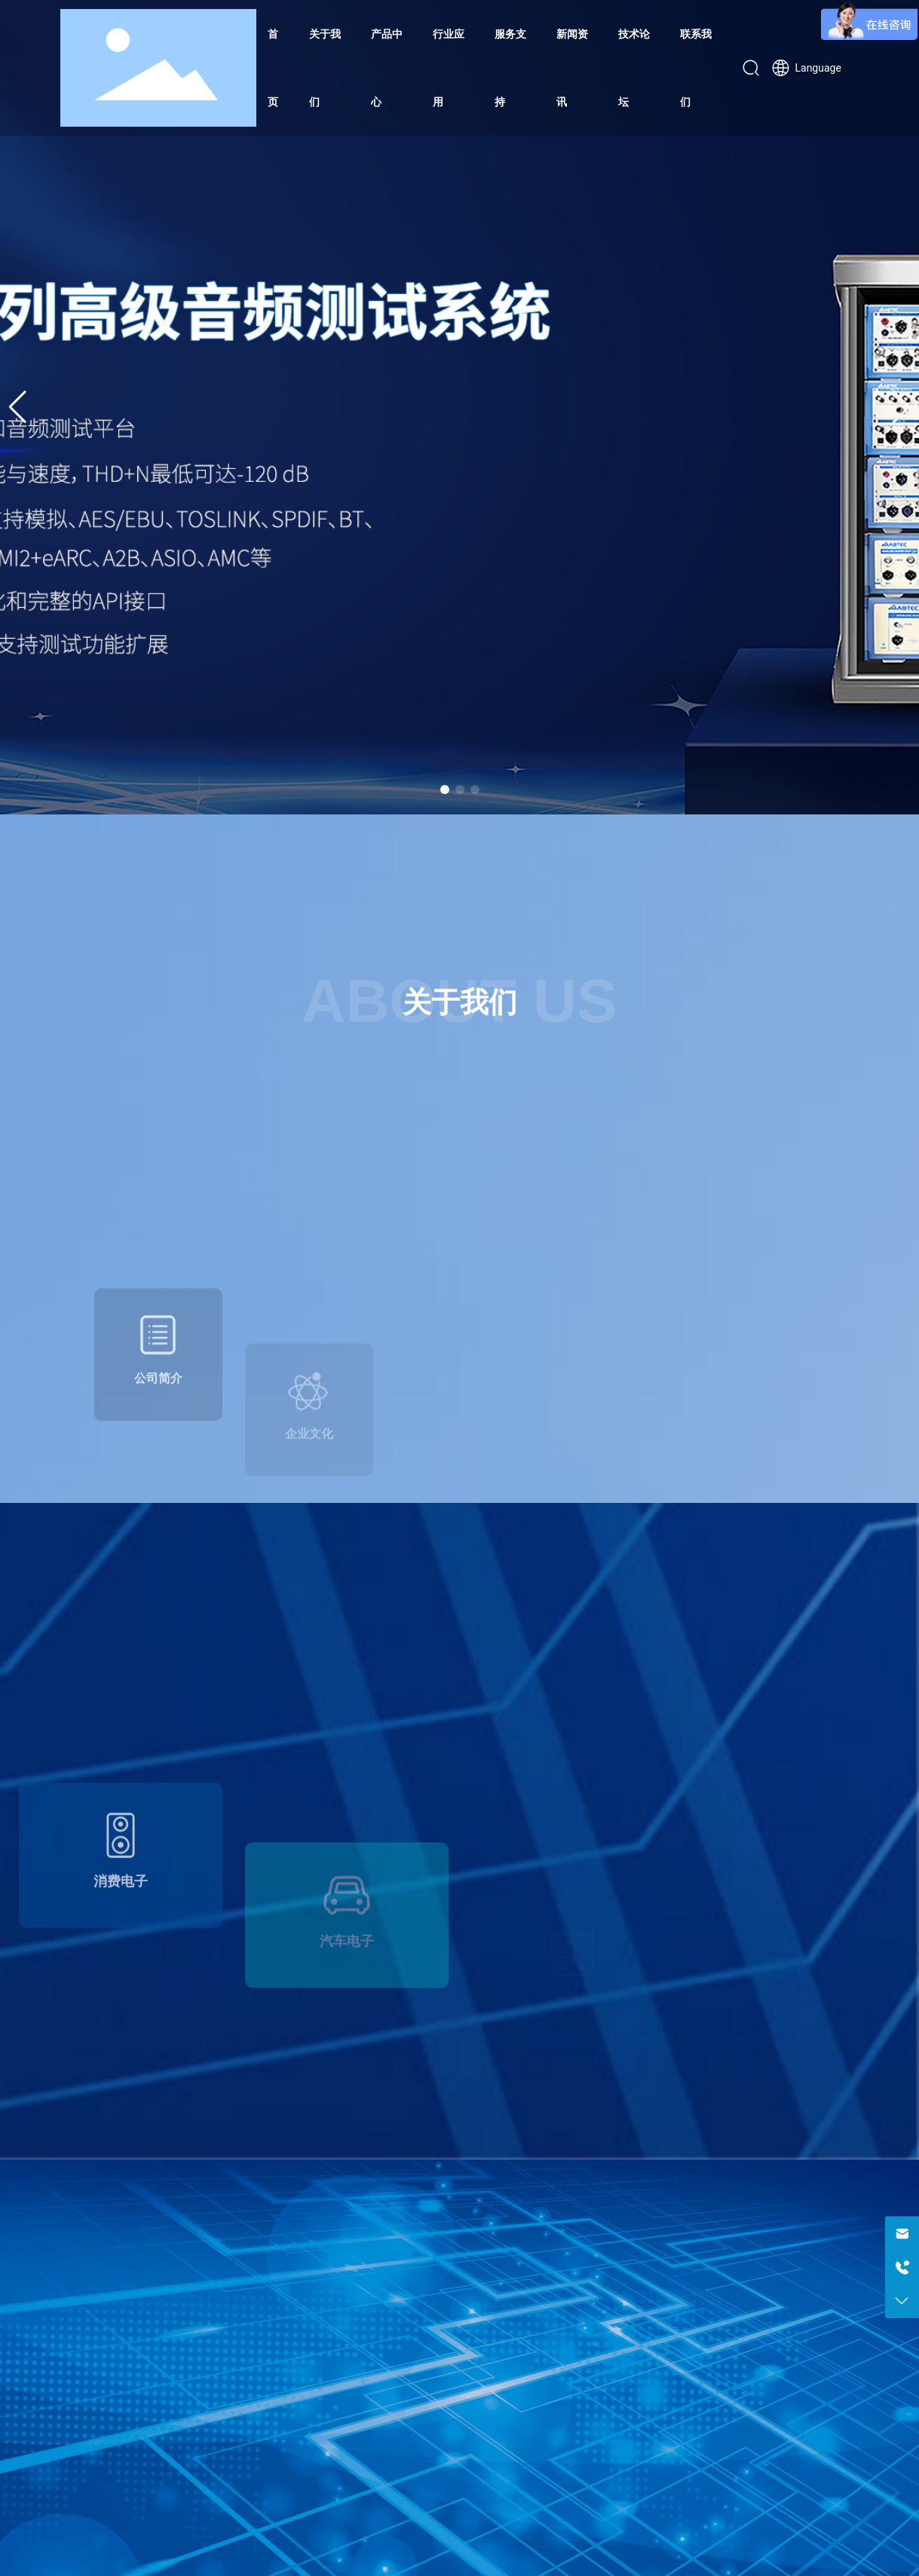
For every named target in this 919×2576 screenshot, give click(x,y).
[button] (444, 789)
